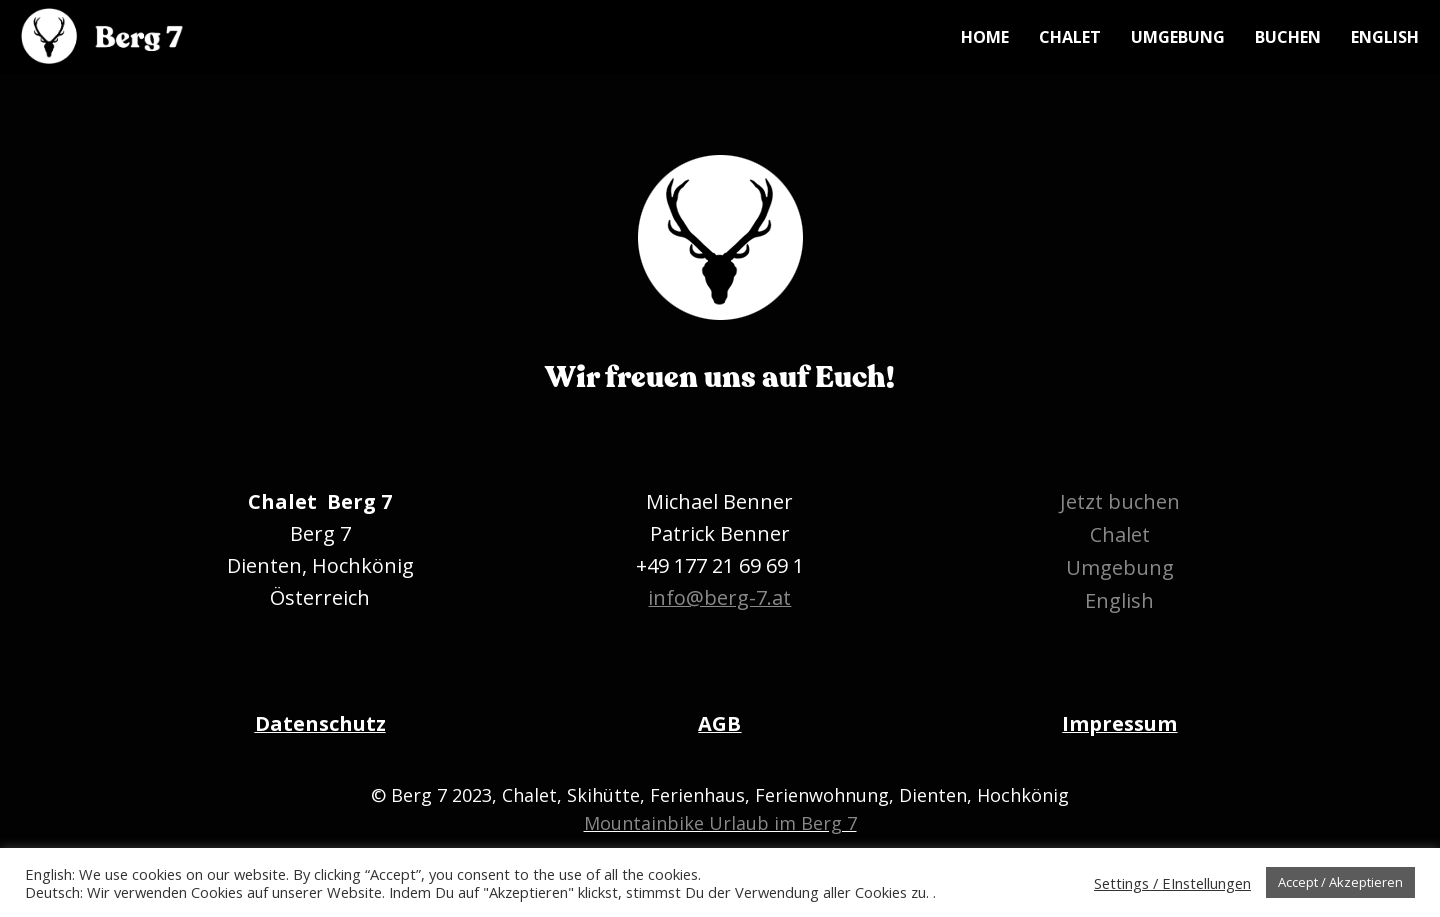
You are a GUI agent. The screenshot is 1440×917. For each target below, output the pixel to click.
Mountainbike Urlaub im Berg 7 (720, 823)
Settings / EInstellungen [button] (1172, 883)
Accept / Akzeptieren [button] (1340, 882)
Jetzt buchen (1120, 501)
